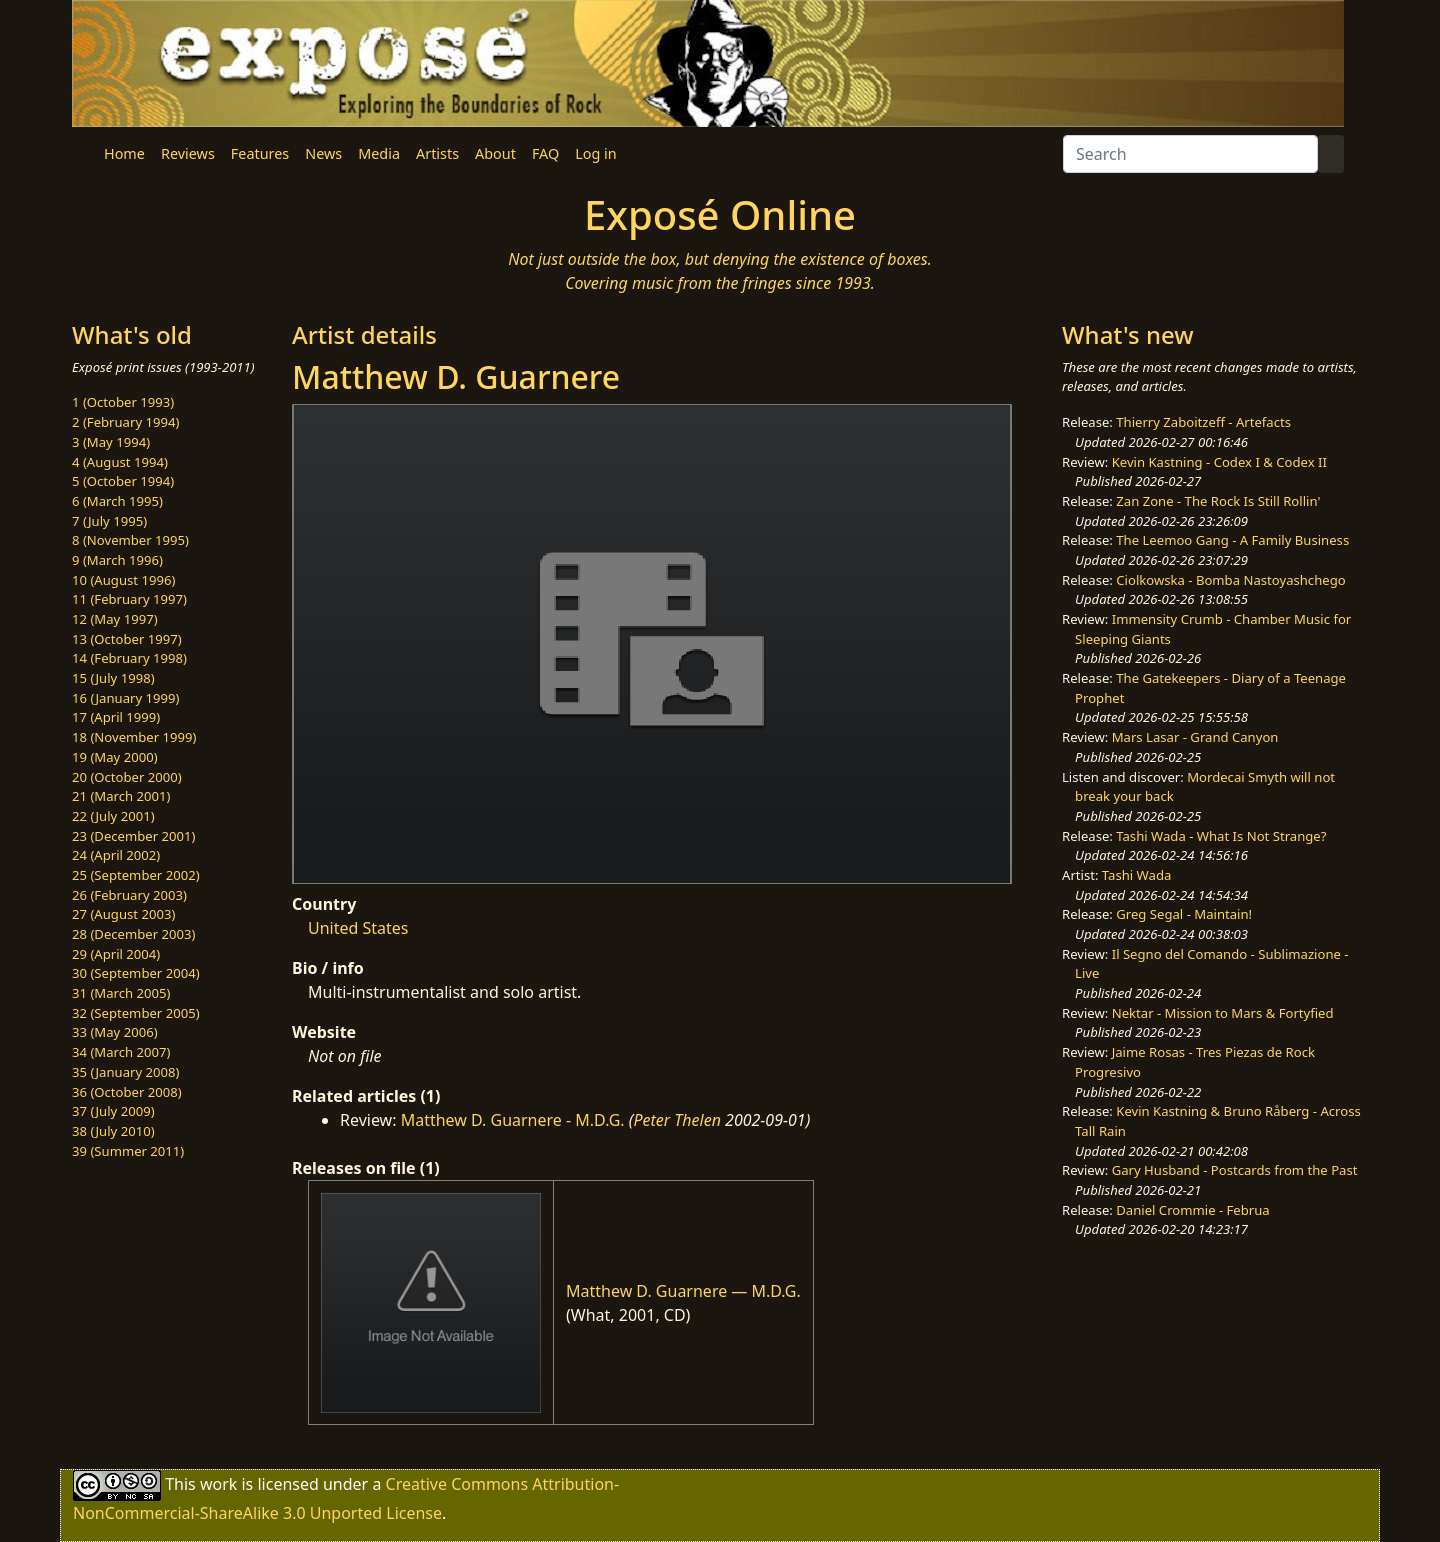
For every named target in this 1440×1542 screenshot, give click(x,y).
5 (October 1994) (123, 481)
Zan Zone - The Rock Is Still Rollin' (1218, 501)
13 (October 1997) (127, 639)
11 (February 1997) (129, 599)
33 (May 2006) (115, 1032)
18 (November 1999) (134, 737)
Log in (595, 153)
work (218, 1484)
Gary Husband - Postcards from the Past (1235, 1170)
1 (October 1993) (123, 402)
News (323, 153)
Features (260, 153)
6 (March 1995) (117, 501)
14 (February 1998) (129, 658)
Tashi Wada (1136, 875)
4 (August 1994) (120, 462)
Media (379, 153)
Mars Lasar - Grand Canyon (1195, 737)
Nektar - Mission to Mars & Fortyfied (1223, 1013)
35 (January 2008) (125, 1072)
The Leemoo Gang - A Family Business (1232, 540)
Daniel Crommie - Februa (1192, 1210)
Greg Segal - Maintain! (1184, 914)
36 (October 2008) (127, 1092)
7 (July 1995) (109, 521)
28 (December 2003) (133, 934)
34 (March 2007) (121, 1052)
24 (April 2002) (116, 855)
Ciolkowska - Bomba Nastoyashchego (1230, 580)
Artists (437, 153)
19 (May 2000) (115, 757)
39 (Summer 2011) (128, 1151)
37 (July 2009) (113, 1111)
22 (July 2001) (113, 816)
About (495, 153)
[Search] (1190, 154)
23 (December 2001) (133, 836)
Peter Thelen (677, 1120)
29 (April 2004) (116, 954)
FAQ (545, 153)
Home (124, 153)
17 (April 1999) (116, 717)
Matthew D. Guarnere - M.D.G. (513, 1120)
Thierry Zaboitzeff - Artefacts (1203, 422)
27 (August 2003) (123, 914)
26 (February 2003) (129, 895)
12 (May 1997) (115, 619)
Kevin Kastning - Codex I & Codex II (1219, 462)
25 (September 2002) (136, 875)
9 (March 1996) (117, 560)
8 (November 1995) (130, 540)
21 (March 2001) (121, 796)
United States (358, 928)
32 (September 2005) (136, 1013)
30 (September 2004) (136, 973)
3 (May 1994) (111, 442)
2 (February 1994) (125, 422)
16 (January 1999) (125, 698)
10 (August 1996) (123, 580)
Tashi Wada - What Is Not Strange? (1221, 836)
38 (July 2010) (113, 1131)
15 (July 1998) (113, 678)
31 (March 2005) (121, 993)
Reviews (188, 153)
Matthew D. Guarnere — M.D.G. (683, 1291)
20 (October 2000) (127, 777)
